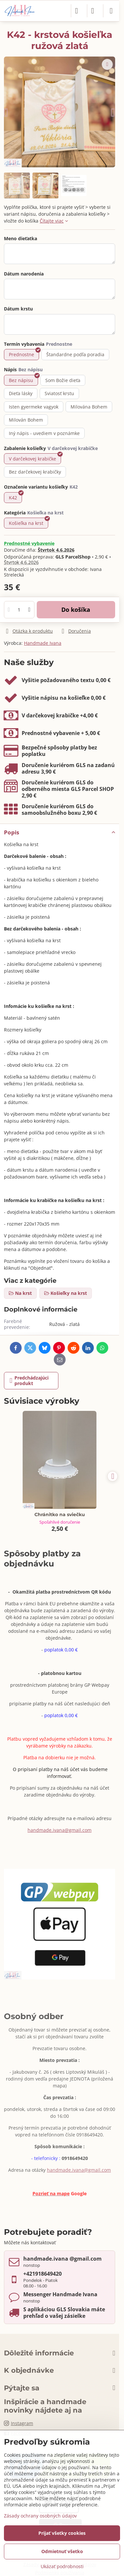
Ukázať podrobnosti (62, 2566)
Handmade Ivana (42, 643)
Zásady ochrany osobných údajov (40, 2516)
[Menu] (111, 10)
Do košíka (75, 609)
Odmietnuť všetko (62, 2551)
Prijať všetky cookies (62, 2533)
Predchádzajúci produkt (29, 1381)
